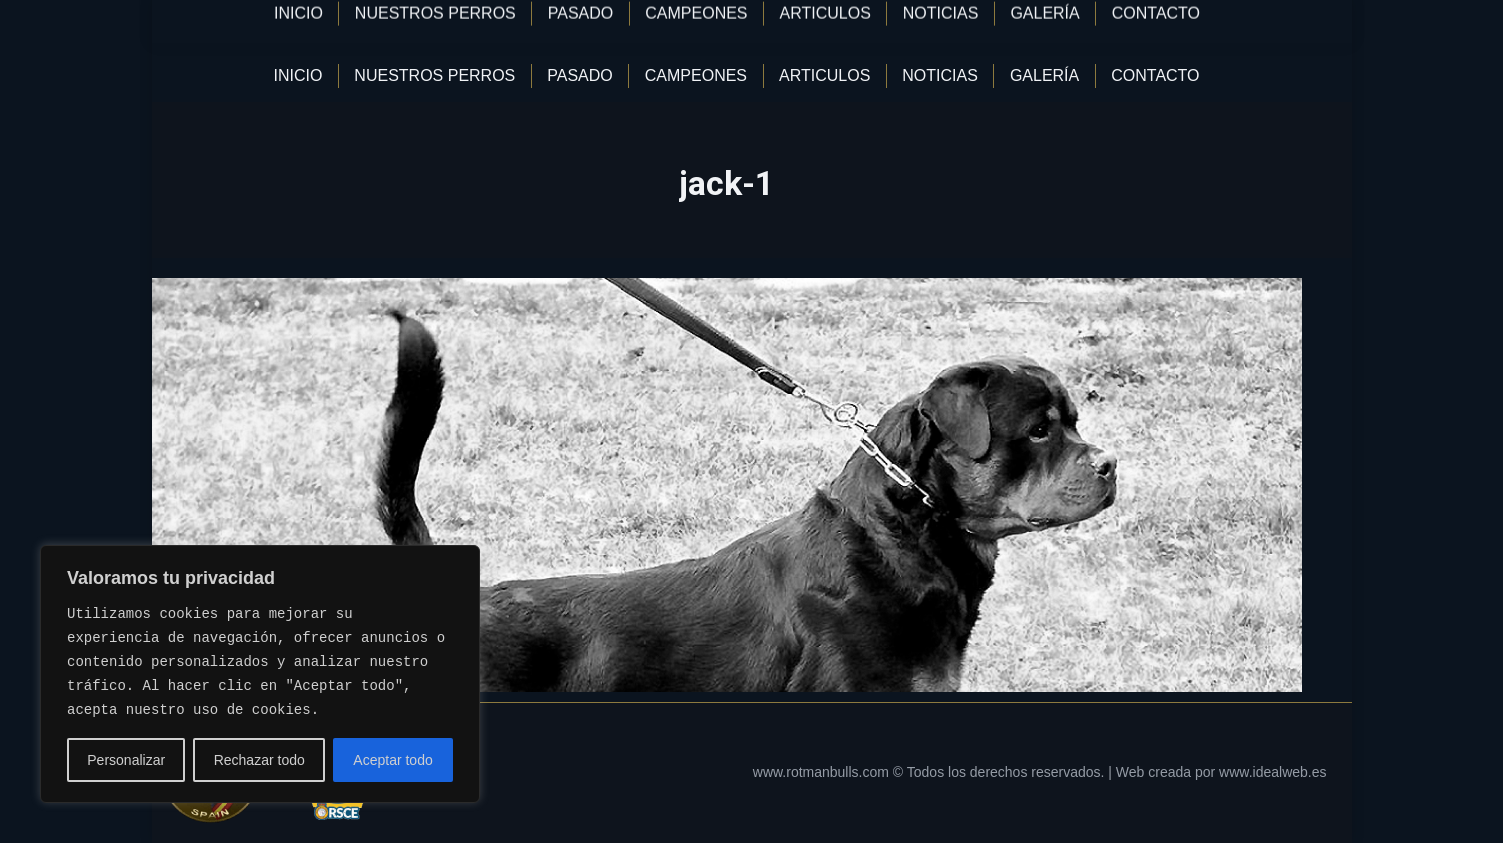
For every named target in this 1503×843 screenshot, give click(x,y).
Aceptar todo (392, 760)
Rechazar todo (259, 760)
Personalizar (126, 760)
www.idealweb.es (1272, 772)
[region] (260, 674)
